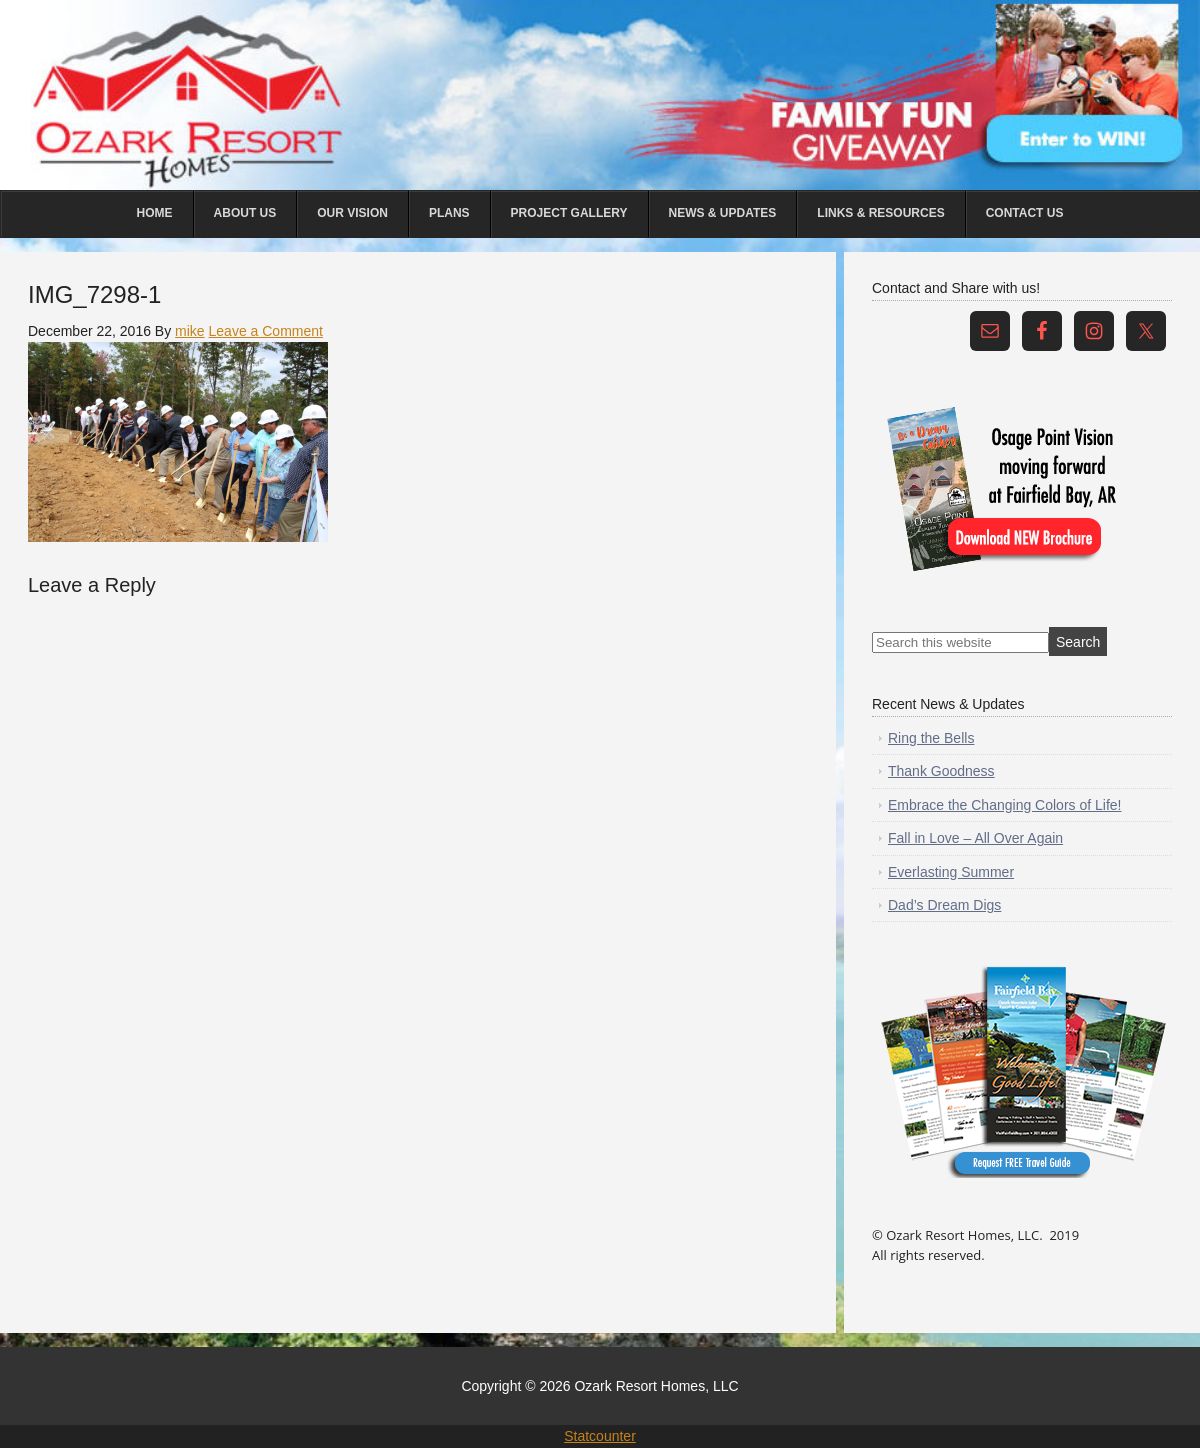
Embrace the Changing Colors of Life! (1004, 805)
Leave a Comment (266, 331)
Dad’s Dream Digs (944, 905)
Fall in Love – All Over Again (975, 838)
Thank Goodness (941, 771)
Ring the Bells (931, 738)
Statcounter (600, 1436)
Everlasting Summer (951, 872)
